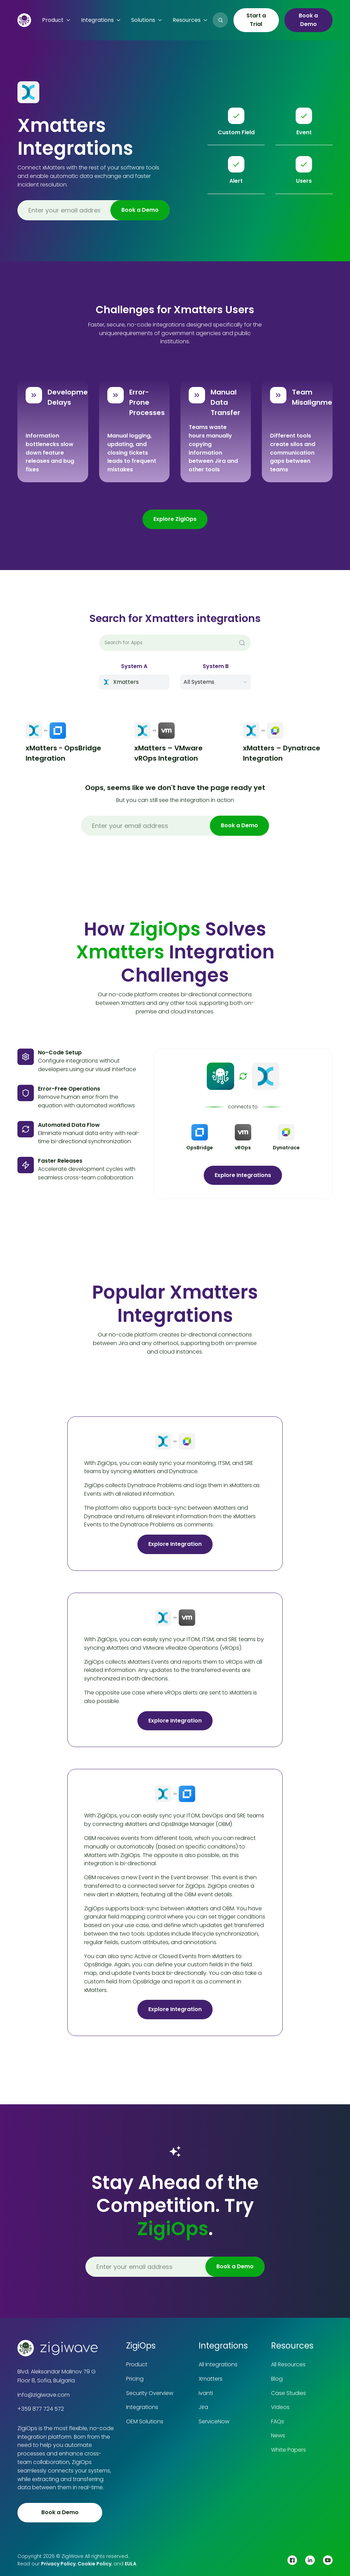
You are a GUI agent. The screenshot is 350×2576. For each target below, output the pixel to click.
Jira (203, 2407)
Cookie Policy (94, 2563)
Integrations (142, 2407)
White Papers (288, 2450)
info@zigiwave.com (43, 2395)
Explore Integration (175, 1544)
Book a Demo (308, 20)
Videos (280, 2407)
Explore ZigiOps (175, 519)
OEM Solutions (144, 2421)
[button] (56, 20)
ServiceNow (214, 2421)
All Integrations (218, 2364)
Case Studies (288, 2393)
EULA (130, 2563)
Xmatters (211, 2379)
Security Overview (149, 2393)
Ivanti (206, 2393)
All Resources (288, 2364)
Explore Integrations (243, 1175)
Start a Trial (256, 20)
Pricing (135, 2379)
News (278, 2435)
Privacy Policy (58, 2563)
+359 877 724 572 (40, 2409)
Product (136, 2364)
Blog (277, 2379)
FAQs (277, 2421)
